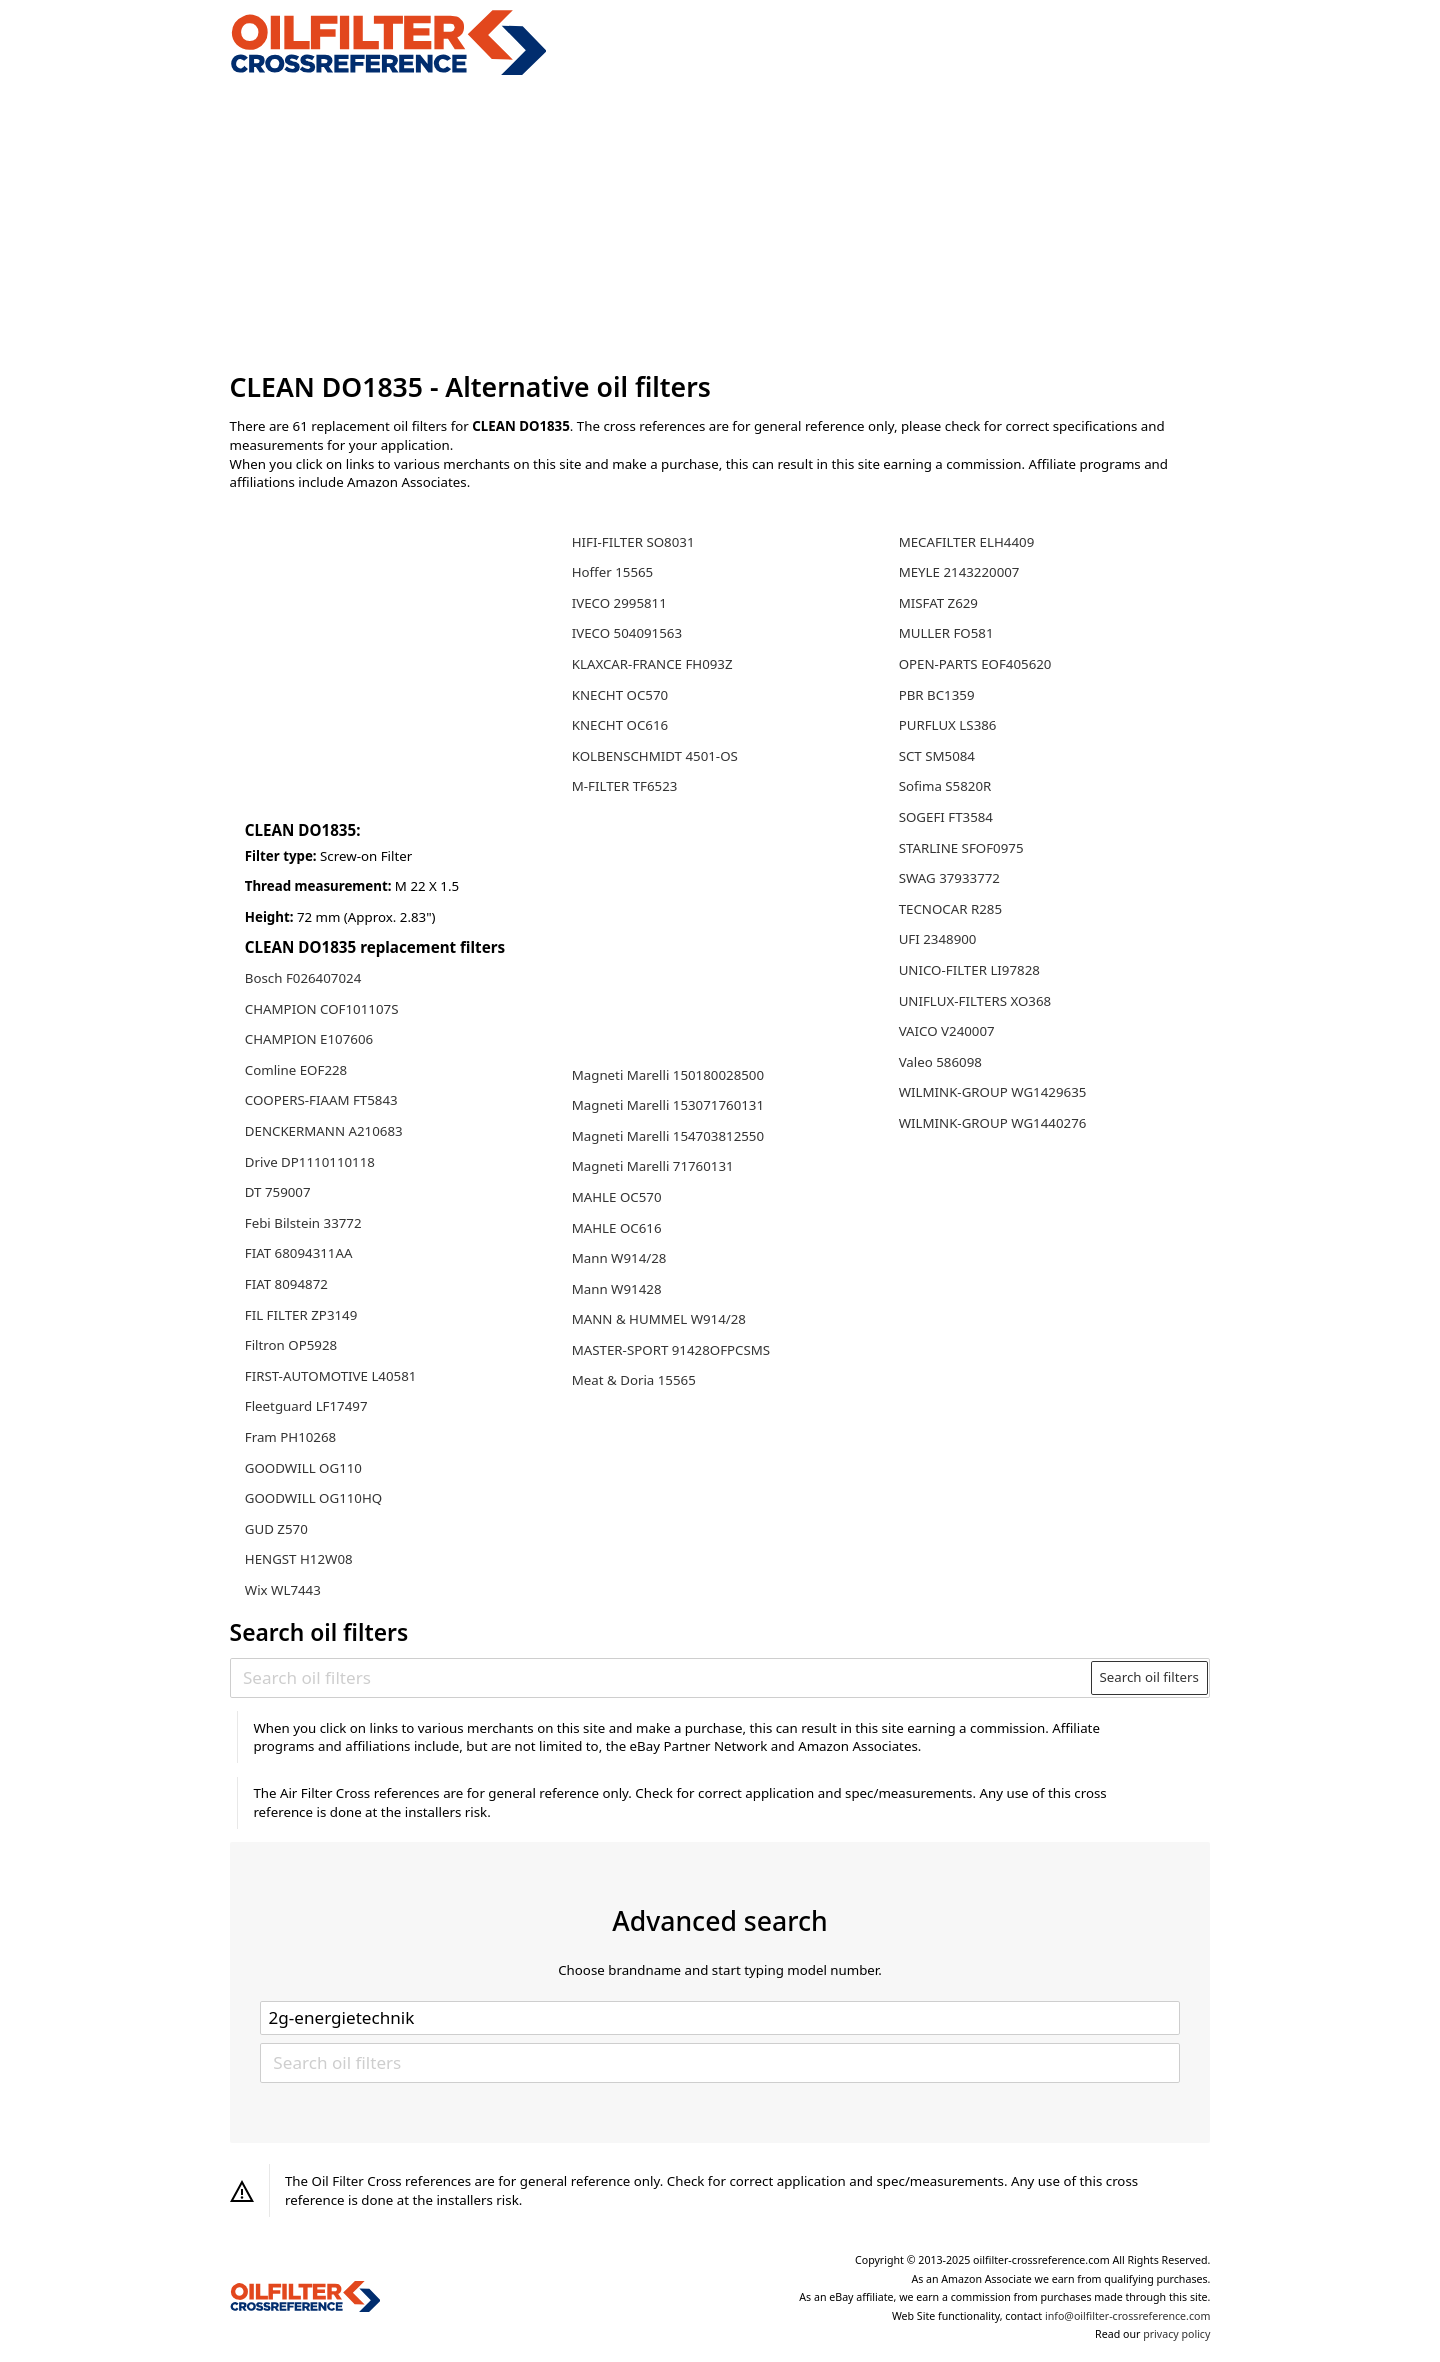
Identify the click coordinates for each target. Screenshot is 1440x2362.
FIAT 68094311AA (299, 1253)
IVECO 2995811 (619, 603)
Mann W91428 (617, 1289)
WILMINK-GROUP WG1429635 (993, 1092)
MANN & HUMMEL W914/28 (659, 1319)
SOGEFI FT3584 (946, 817)
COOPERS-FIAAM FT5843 (321, 1100)
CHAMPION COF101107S (322, 1009)
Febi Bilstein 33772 (303, 1223)
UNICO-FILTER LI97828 (969, 970)
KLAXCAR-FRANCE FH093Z (652, 664)
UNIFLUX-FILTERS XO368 (975, 1001)
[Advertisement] (720, 224)
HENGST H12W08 (299, 1559)
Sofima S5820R (945, 786)
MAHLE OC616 (617, 1228)
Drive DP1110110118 (310, 1162)
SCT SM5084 (937, 756)
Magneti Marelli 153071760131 (668, 1105)
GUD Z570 (276, 1529)
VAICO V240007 (947, 1031)
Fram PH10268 (290, 1437)
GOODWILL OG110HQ (313, 1498)
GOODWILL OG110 (303, 1468)
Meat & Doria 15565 (634, 1380)
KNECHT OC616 (620, 725)
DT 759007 (278, 1192)
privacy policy (1176, 2334)
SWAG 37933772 (949, 878)
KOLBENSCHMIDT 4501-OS (655, 756)
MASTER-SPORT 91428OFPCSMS (671, 1350)
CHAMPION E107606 (309, 1039)
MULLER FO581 (946, 633)
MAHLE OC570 (617, 1197)
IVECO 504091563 (627, 633)
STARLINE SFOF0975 (961, 848)
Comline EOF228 (296, 1070)
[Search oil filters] (661, 1678)
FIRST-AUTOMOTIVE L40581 (331, 1376)
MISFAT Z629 (938, 603)
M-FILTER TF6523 (625, 786)
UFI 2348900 (938, 939)
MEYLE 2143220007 (959, 572)
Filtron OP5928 (291, 1345)
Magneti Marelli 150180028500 (668, 1075)
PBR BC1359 (937, 695)
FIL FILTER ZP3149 (301, 1315)
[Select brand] (720, 2018)
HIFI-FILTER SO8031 (633, 542)
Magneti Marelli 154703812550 (668, 1136)
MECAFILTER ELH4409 (967, 542)
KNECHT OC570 (620, 695)
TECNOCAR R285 (950, 909)
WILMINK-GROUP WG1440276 (993, 1123)
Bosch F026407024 (303, 978)
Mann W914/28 (619, 1258)
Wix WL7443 (283, 1590)
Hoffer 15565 (613, 572)
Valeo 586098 (940, 1062)
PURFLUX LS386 (948, 725)
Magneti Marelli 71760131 (653, 1166)
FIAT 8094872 (286, 1284)
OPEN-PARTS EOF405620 (975, 664)
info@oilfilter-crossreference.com (1127, 2316)
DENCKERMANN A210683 (324, 1131)
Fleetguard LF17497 (306, 1406)
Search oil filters (1149, 1677)
